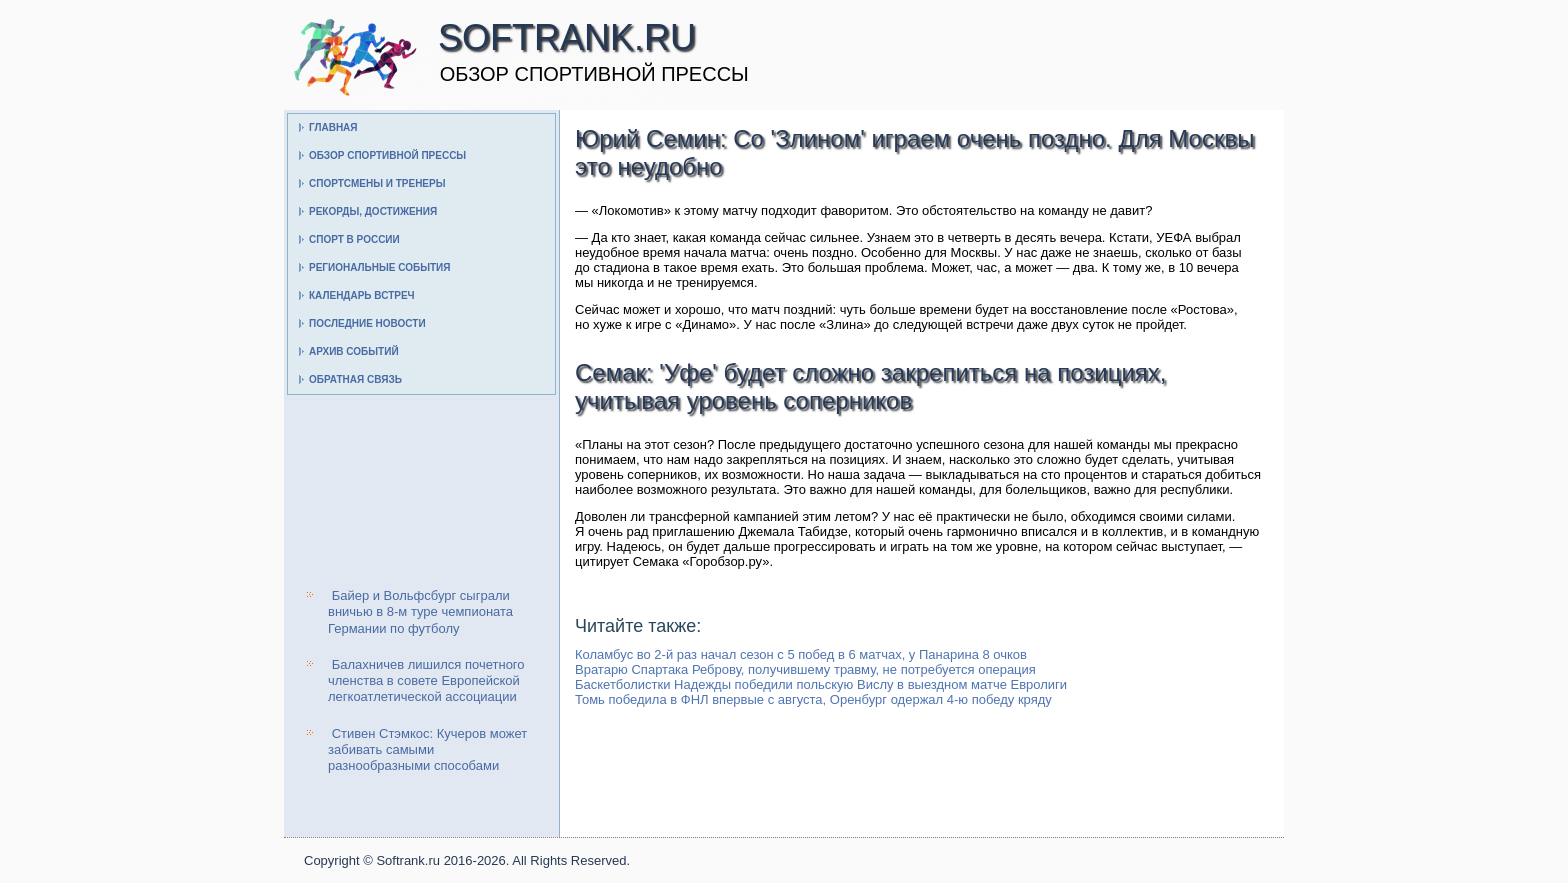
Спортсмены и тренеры (377, 183)
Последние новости (367, 323)
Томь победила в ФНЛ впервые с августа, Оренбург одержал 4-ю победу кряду (813, 699)
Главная (333, 127)
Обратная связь (355, 379)
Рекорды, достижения (373, 211)
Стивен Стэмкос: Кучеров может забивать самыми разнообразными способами (427, 750)
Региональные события (379, 267)
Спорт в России (354, 239)
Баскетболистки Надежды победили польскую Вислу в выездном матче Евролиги (821, 684)
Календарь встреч (362, 295)
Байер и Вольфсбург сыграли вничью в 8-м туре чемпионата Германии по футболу (420, 612)
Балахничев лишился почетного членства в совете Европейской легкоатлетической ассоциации (426, 681)
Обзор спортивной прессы (387, 155)
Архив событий (354, 351)
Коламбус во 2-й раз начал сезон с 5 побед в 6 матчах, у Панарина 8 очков (801, 654)
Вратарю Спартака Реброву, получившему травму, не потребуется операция (805, 669)
